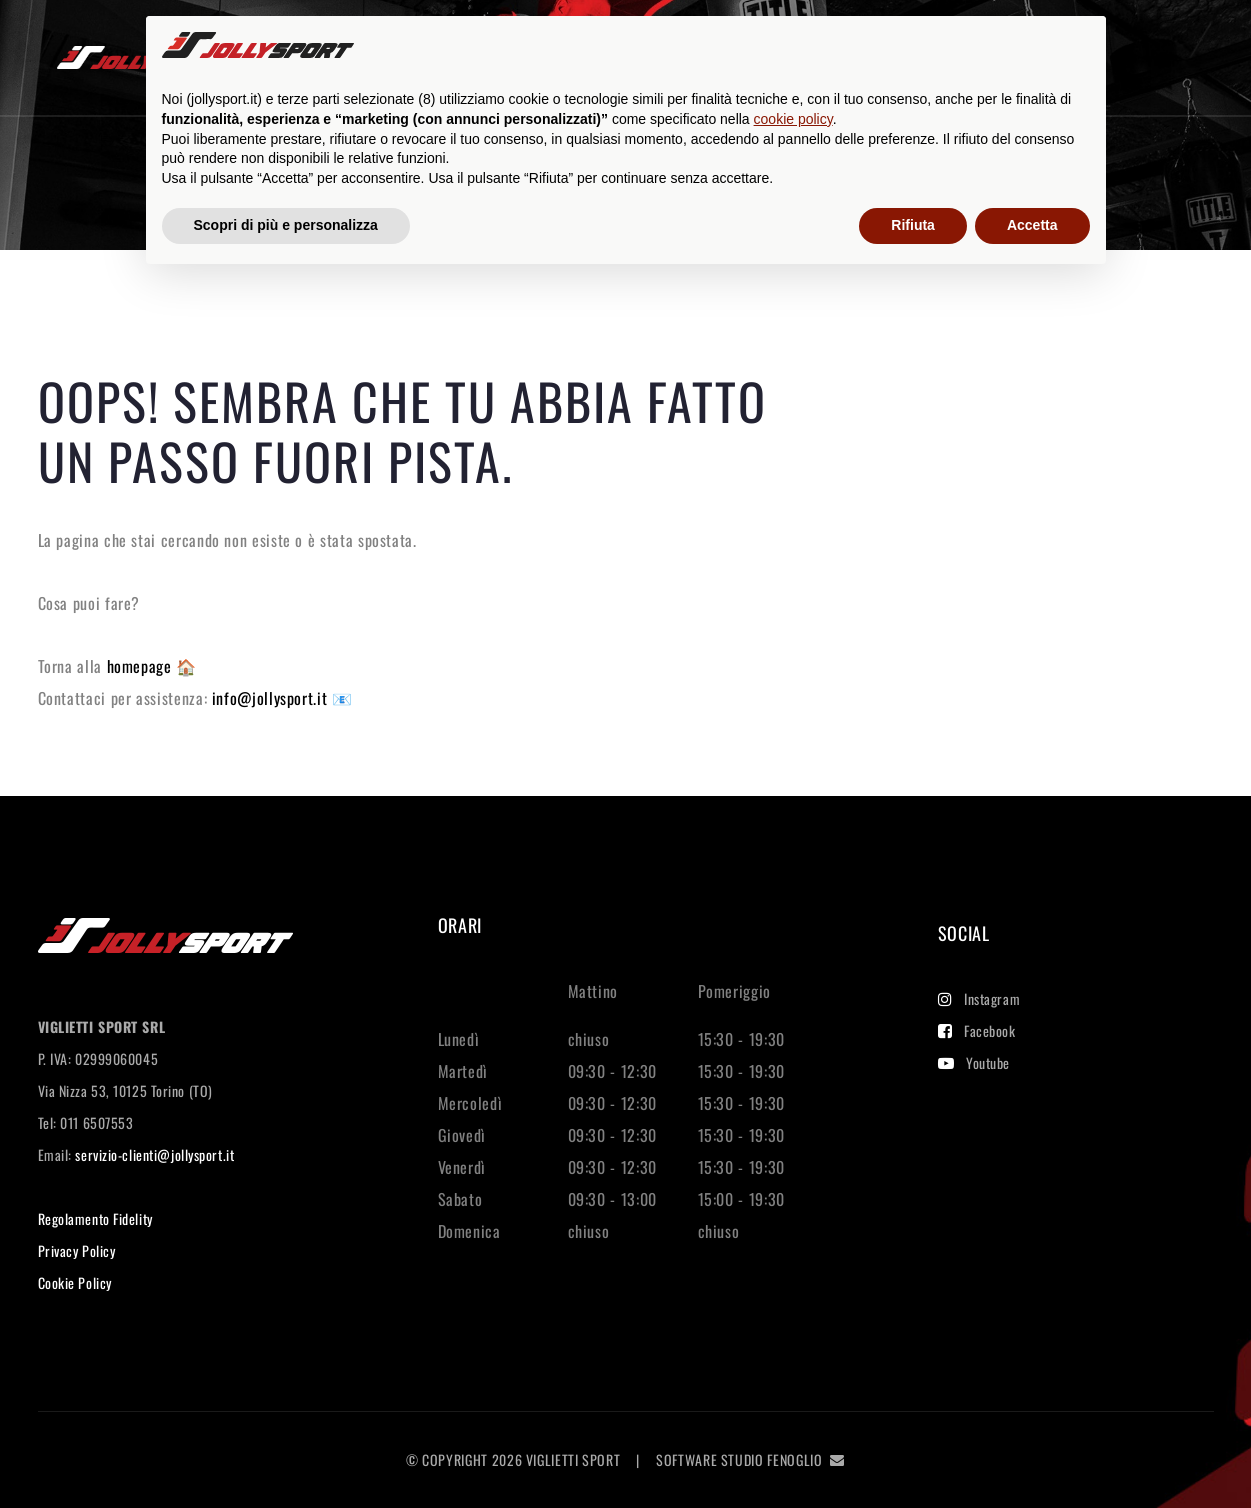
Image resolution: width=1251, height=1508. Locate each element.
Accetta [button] (1032, 225)
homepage (142, 666)
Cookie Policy (75, 1282)
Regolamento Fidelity (95, 1218)
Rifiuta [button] (913, 225)
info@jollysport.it (272, 698)
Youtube (974, 1062)
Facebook (977, 1030)
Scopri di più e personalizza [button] (286, 225)
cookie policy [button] (793, 119)
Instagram (979, 998)
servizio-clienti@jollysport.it (154, 1154)
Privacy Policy (77, 1250)
